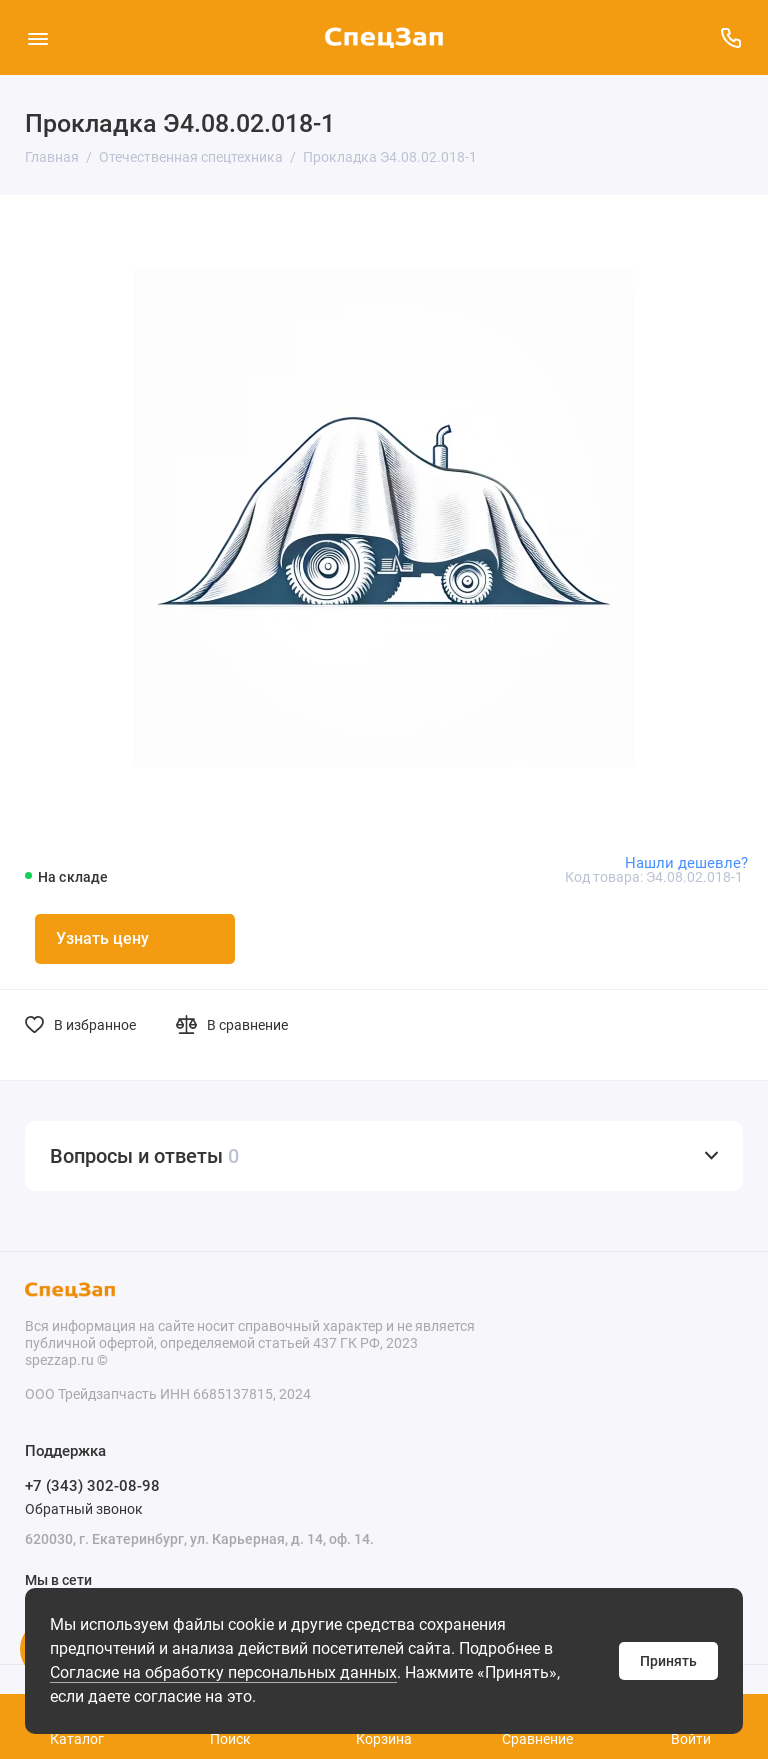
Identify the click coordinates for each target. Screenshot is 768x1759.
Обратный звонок (84, 1509)
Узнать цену (102, 938)
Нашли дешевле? (686, 863)
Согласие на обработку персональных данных (223, 1672)
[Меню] (37, 37)
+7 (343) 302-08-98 (92, 1486)
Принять (668, 1661)
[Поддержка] (730, 37)
